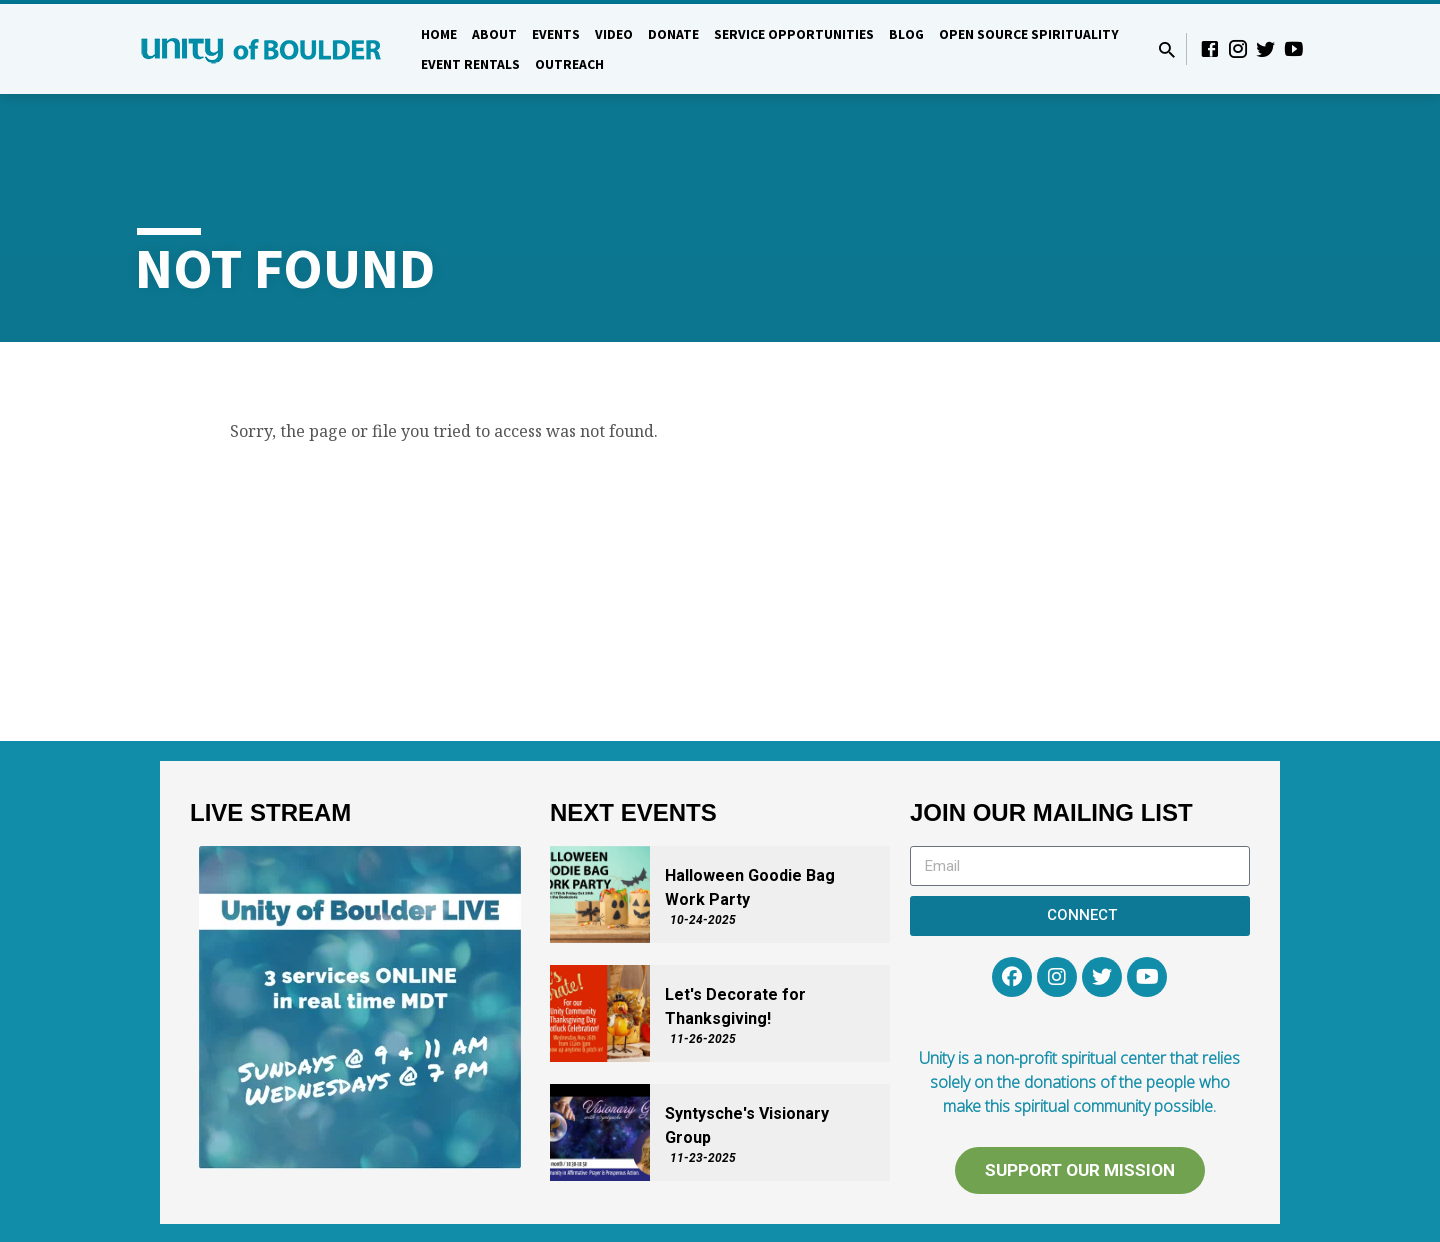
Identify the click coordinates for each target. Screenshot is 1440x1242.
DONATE (673, 34)
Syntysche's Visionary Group (747, 1125)
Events (556, 34)
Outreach (569, 64)
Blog (906, 34)
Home (439, 34)
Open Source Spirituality (1029, 34)
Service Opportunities (794, 34)
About (494, 34)
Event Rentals (470, 64)
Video (614, 34)
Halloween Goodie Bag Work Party (750, 887)
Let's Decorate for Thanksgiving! (735, 1006)
